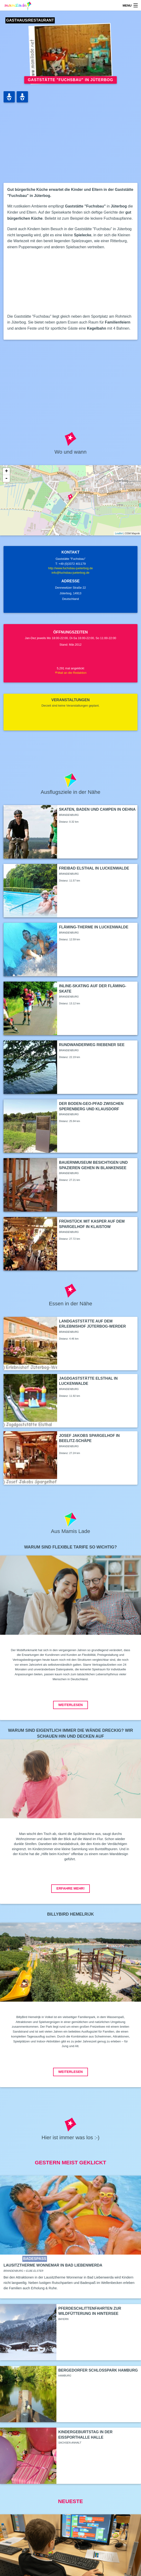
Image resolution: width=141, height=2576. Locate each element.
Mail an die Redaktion (70, 672)
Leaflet (119, 533)
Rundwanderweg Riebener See (92, 1045)
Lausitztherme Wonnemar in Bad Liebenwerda (53, 2265)
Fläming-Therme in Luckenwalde (93, 927)
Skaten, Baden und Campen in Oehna (97, 809)
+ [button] (6, 471)
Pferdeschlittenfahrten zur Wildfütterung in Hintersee (89, 2311)
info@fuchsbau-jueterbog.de (71, 572)
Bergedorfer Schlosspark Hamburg (98, 2370)
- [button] (6, 478)
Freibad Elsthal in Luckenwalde (94, 868)
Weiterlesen (70, 1705)
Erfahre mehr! (70, 1888)
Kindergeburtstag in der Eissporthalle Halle (85, 2434)
